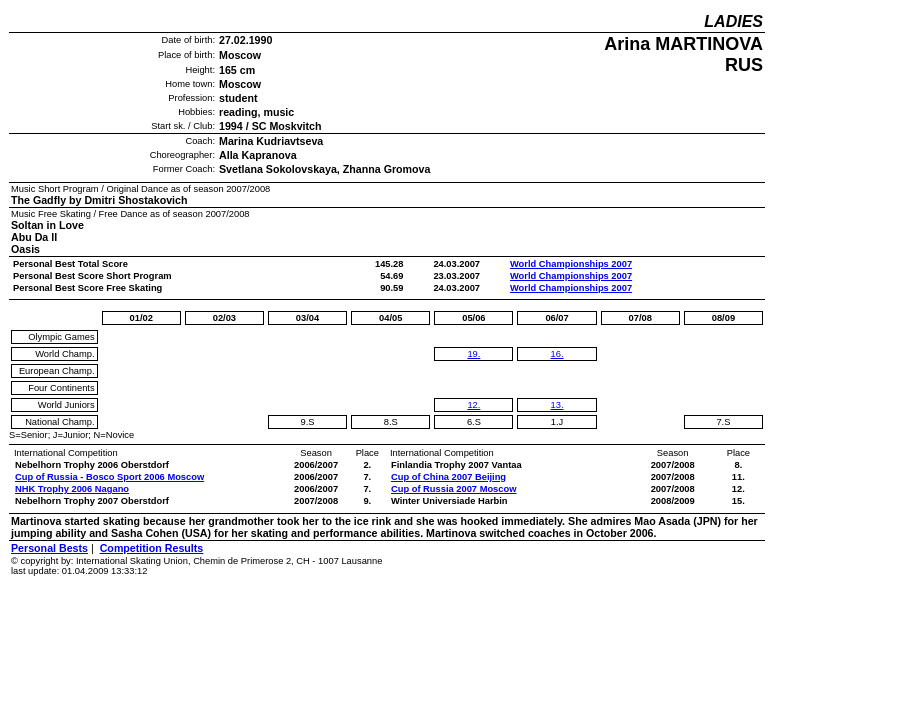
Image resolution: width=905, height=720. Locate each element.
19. (473, 354)
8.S (391, 422)
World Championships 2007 (571, 264)
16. (557, 354)
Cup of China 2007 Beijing (448, 477)
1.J (557, 422)
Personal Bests (49, 548)
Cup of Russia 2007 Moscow (453, 489)
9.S (308, 422)
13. (557, 405)
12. (473, 405)
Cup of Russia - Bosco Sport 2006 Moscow (109, 477)
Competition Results (152, 548)
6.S (474, 422)
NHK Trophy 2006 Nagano (72, 489)
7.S (723, 422)
